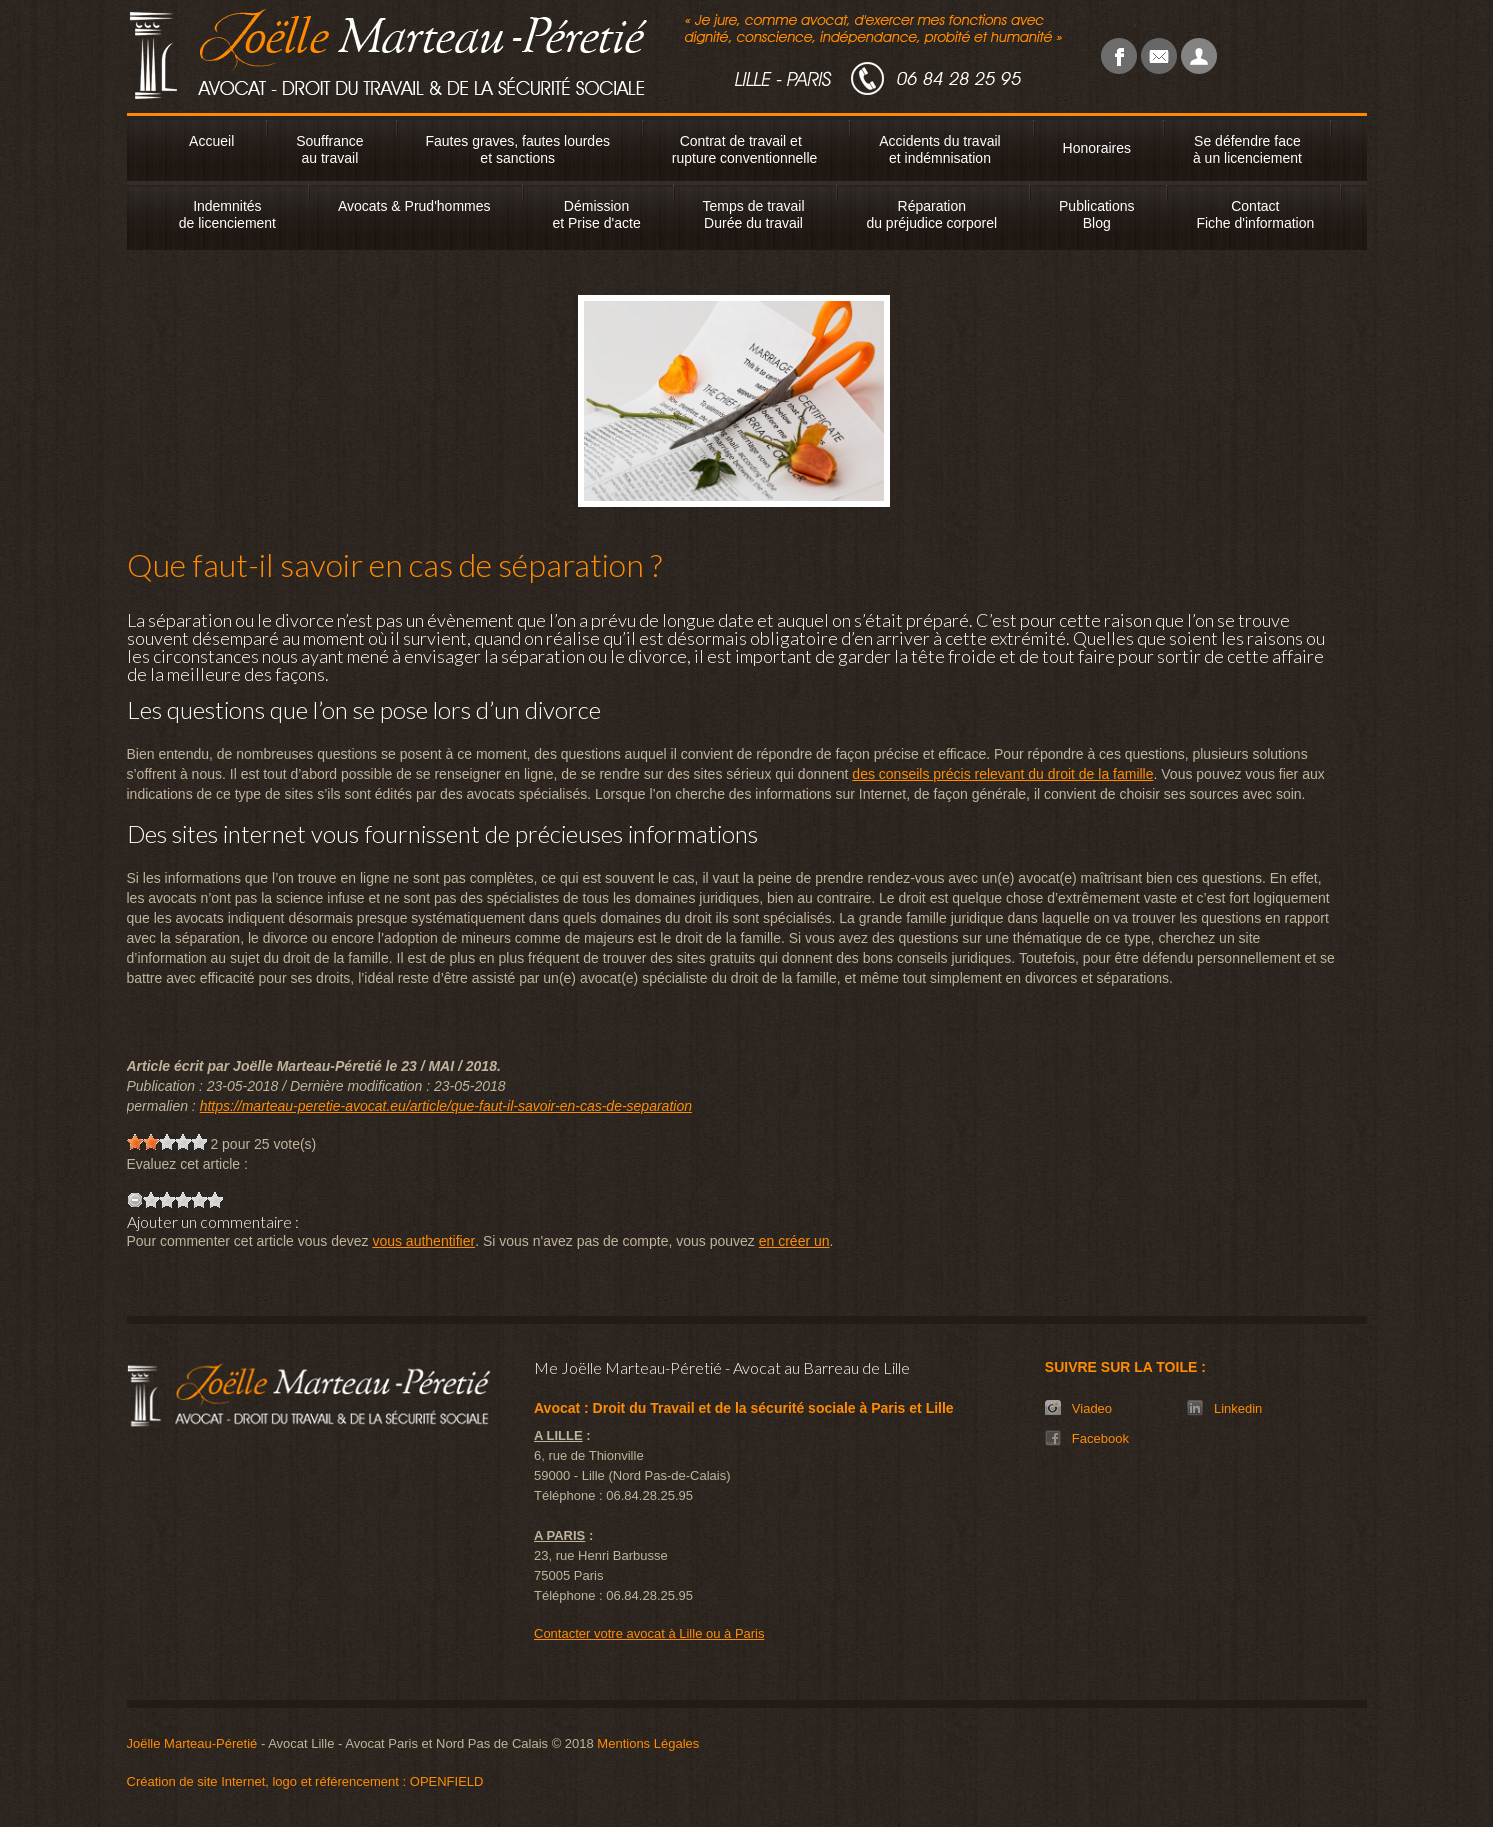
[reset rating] (135, 1200)
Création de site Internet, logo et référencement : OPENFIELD (305, 1781)
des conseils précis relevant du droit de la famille (1002, 774)
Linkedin (1238, 1408)
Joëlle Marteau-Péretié (192, 1743)
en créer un (794, 1241)
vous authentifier (423, 1241)
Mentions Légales (648, 1743)
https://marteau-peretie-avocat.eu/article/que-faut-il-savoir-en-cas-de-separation (446, 1106)
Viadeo (1092, 1408)
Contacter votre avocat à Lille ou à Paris (649, 1633)
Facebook (1100, 1438)
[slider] (167, 1142)
